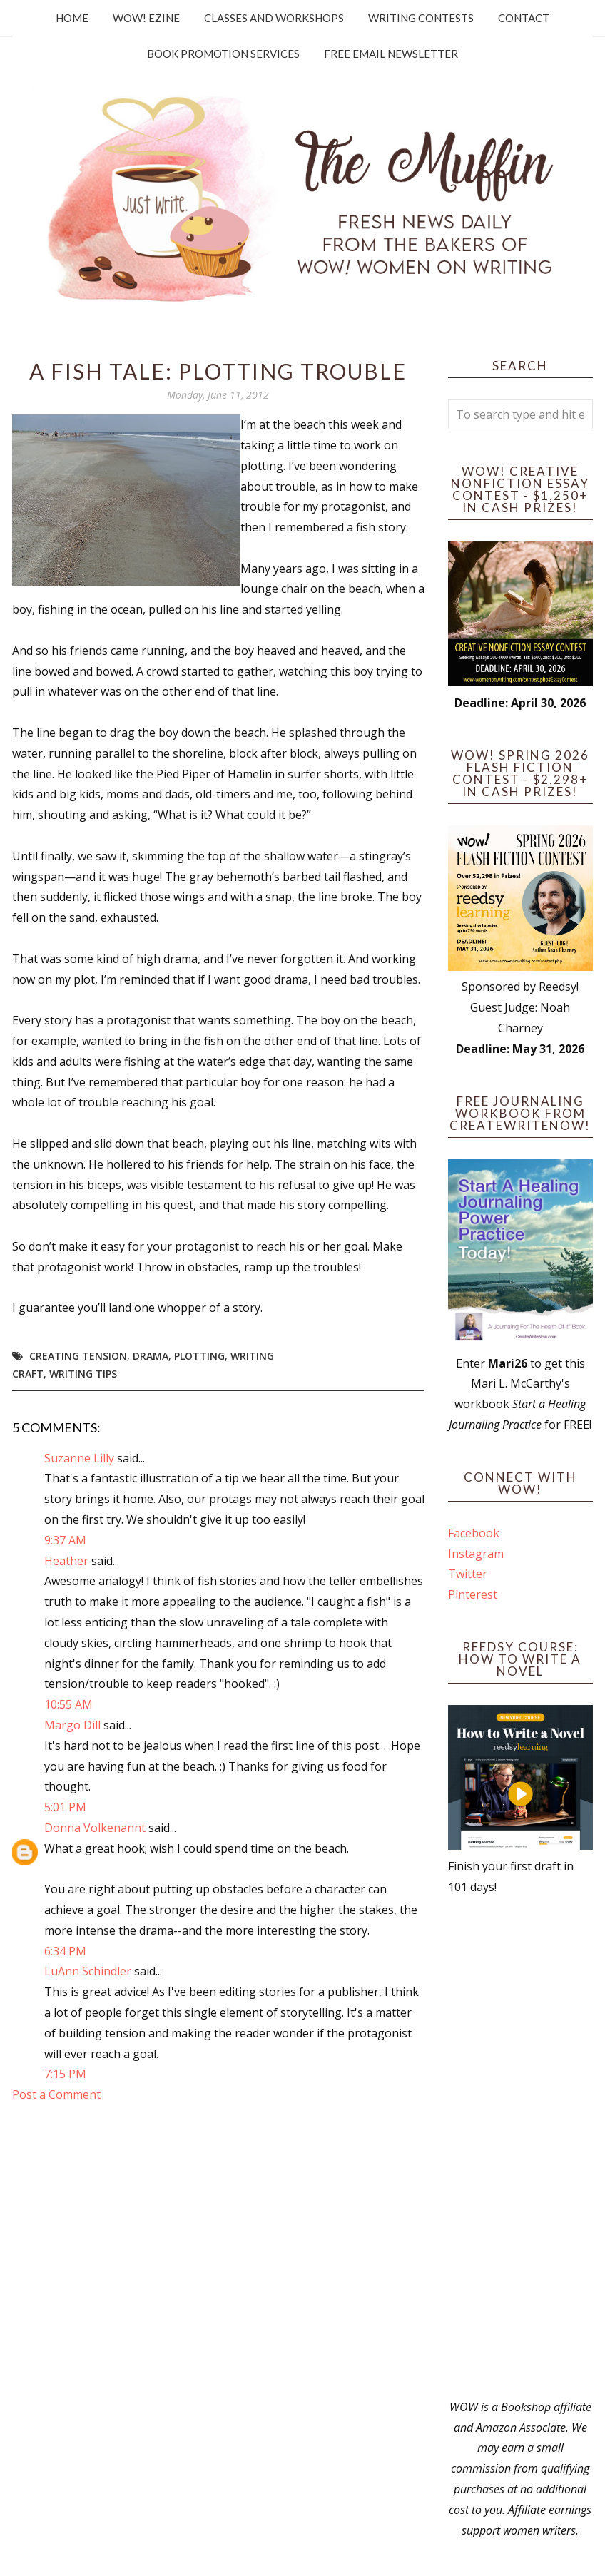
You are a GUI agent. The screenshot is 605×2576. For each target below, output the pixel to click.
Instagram (476, 1554)
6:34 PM (65, 1951)
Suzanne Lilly (79, 1458)
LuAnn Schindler (87, 1971)
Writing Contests (421, 17)
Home (72, 17)
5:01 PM (65, 1807)
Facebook (473, 1533)
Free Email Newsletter (391, 53)
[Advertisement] (521, 2147)
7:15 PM (65, 2074)
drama (150, 1356)
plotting (199, 1356)
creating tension (78, 1356)
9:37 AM (65, 1540)
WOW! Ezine (146, 17)
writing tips (83, 1373)
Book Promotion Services (223, 53)
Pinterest (472, 1594)
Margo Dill (72, 1725)
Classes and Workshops (274, 17)
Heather (66, 1561)
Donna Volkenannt (95, 1828)
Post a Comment (56, 2094)
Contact (523, 17)
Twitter (467, 1574)
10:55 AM (68, 1704)
